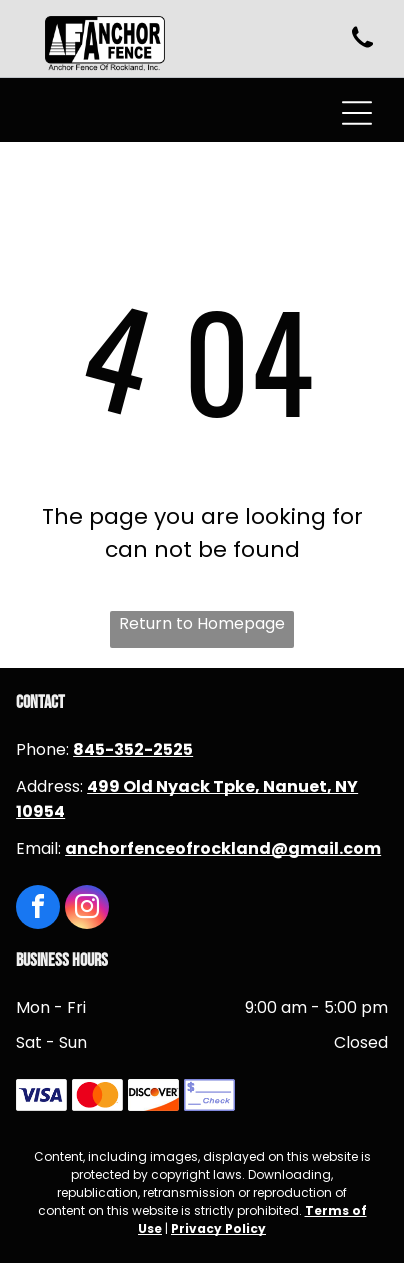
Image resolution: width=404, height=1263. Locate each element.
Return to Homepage (202, 623)
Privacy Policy (218, 1228)
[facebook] (38, 909)
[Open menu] (357, 113)
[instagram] (87, 909)
